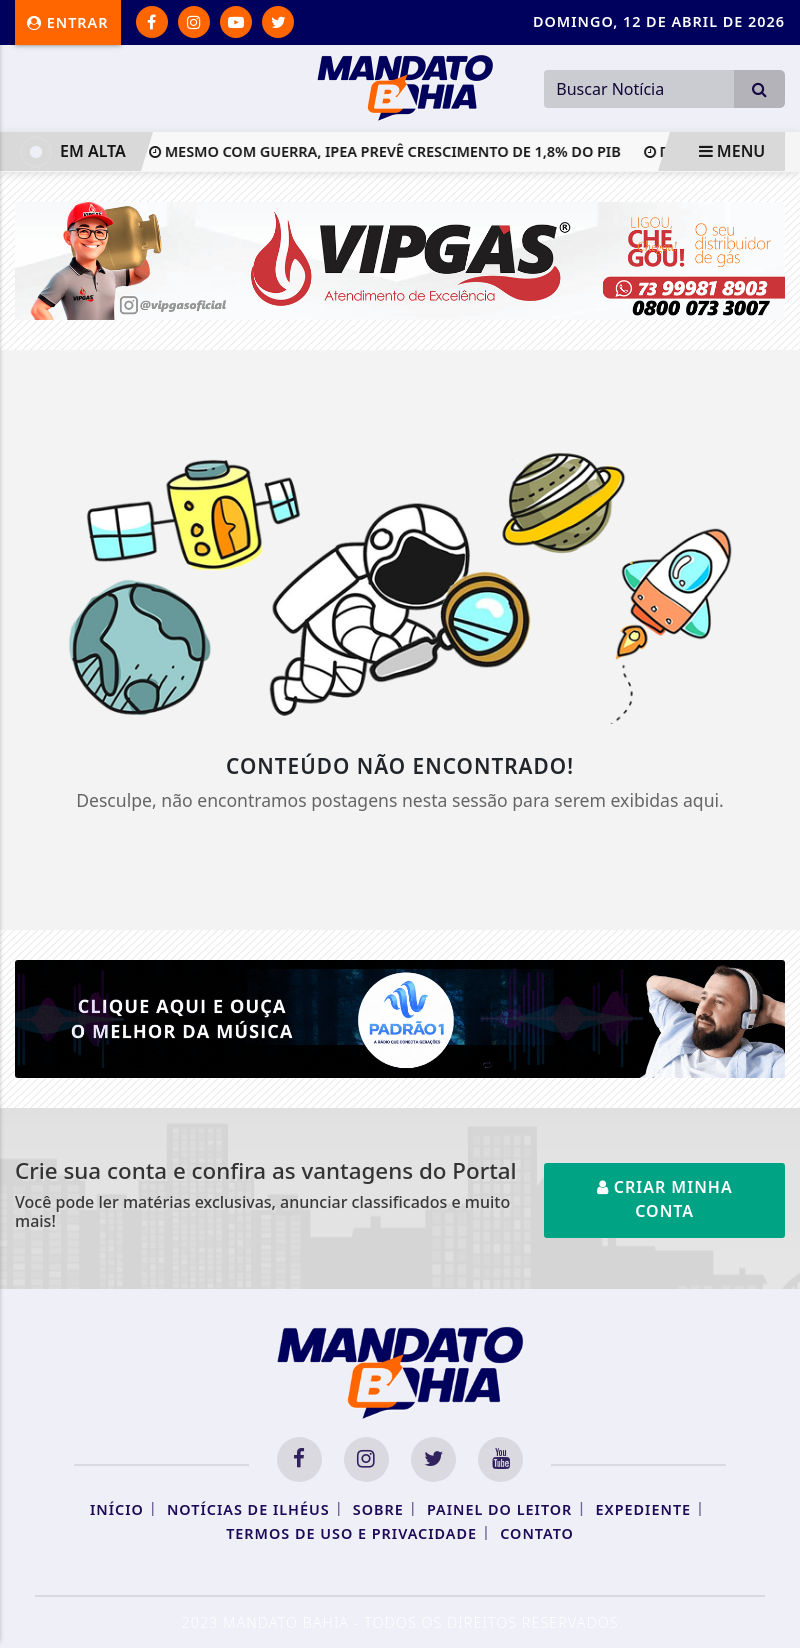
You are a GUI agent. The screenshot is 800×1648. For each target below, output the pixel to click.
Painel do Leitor (499, 1509)
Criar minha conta (665, 1199)
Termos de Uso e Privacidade (351, 1533)
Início (117, 1509)
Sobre (378, 1509)
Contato (537, 1533)
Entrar (68, 22)
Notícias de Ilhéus (248, 1509)
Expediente (643, 1509)
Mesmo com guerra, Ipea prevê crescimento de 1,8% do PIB (391, 151)
